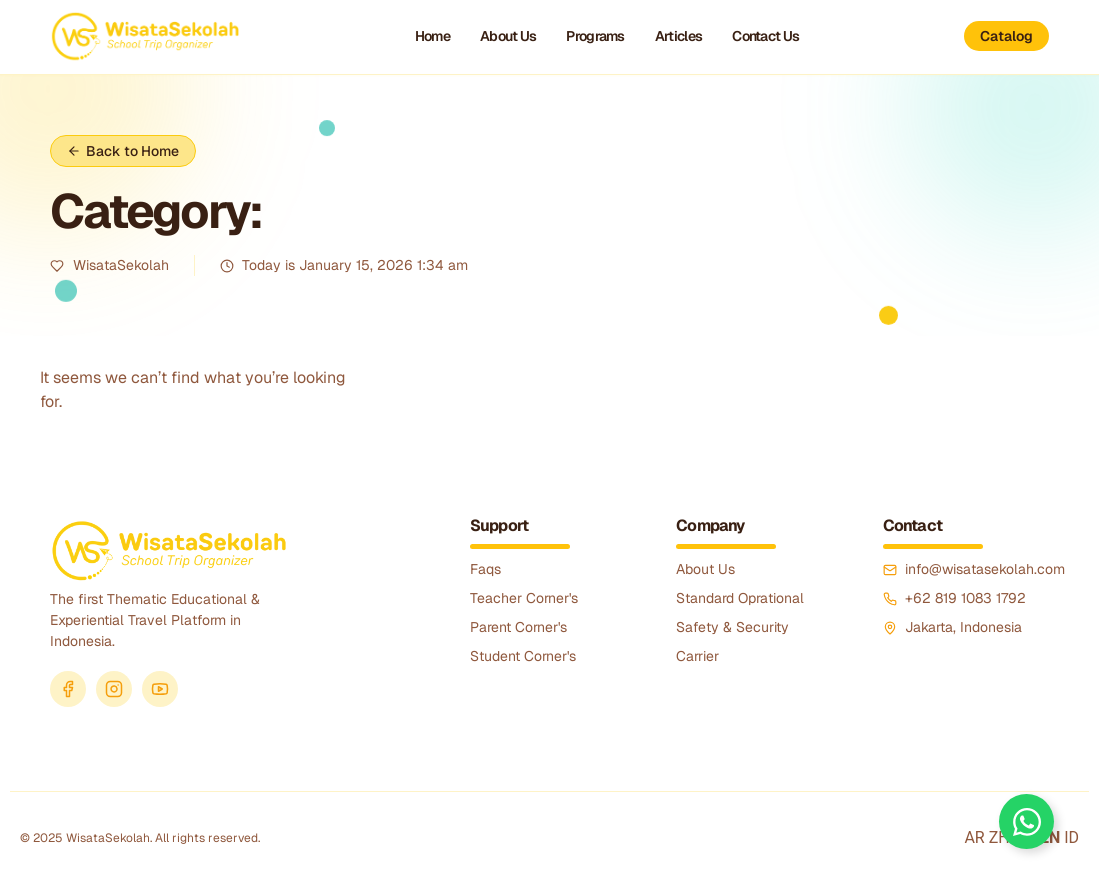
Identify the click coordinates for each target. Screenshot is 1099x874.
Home (432, 36)
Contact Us (765, 36)
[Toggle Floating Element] (1026, 821)
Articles (678, 36)
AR (974, 837)
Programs (595, 36)
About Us (508, 36)
